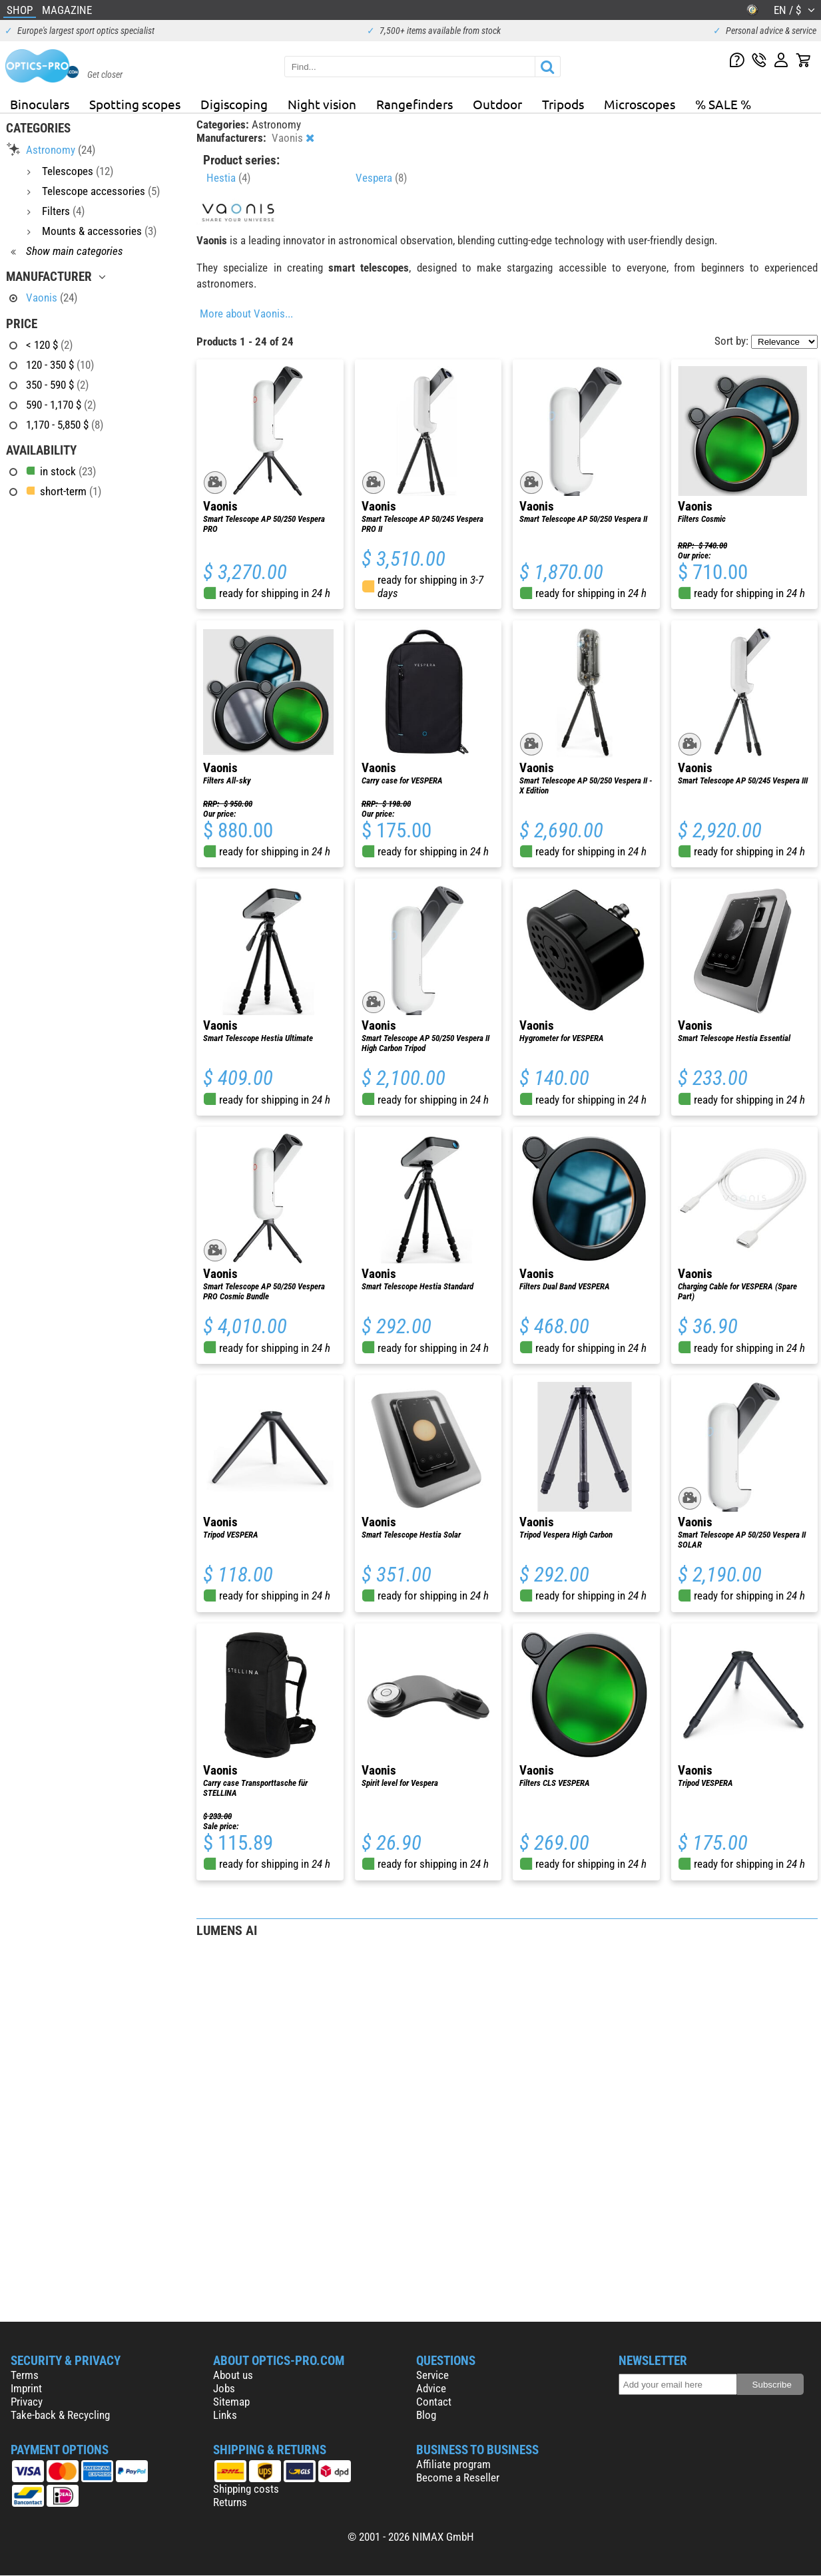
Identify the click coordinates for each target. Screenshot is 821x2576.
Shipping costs (246, 2488)
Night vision (322, 104)
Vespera (381, 177)
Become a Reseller (457, 2477)
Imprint (26, 2388)
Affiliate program (453, 2464)
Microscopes (639, 104)
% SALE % (723, 104)
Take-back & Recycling (60, 2415)
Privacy (27, 2401)
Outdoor (497, 104)
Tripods (563, 104)
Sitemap (231, 2401)
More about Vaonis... (246, 313)
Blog (426, 2415)
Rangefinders (414, 104)
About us (233, 2375)
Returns (230, 2502)
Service (432, 2375)
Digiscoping (234, 104)
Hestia (228, 177)
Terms (25, 2375)
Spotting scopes (134, 104)
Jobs (224, 2388)
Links (225, 2415)
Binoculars (39, 104)
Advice (431, 2388)
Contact (433, 2401)
